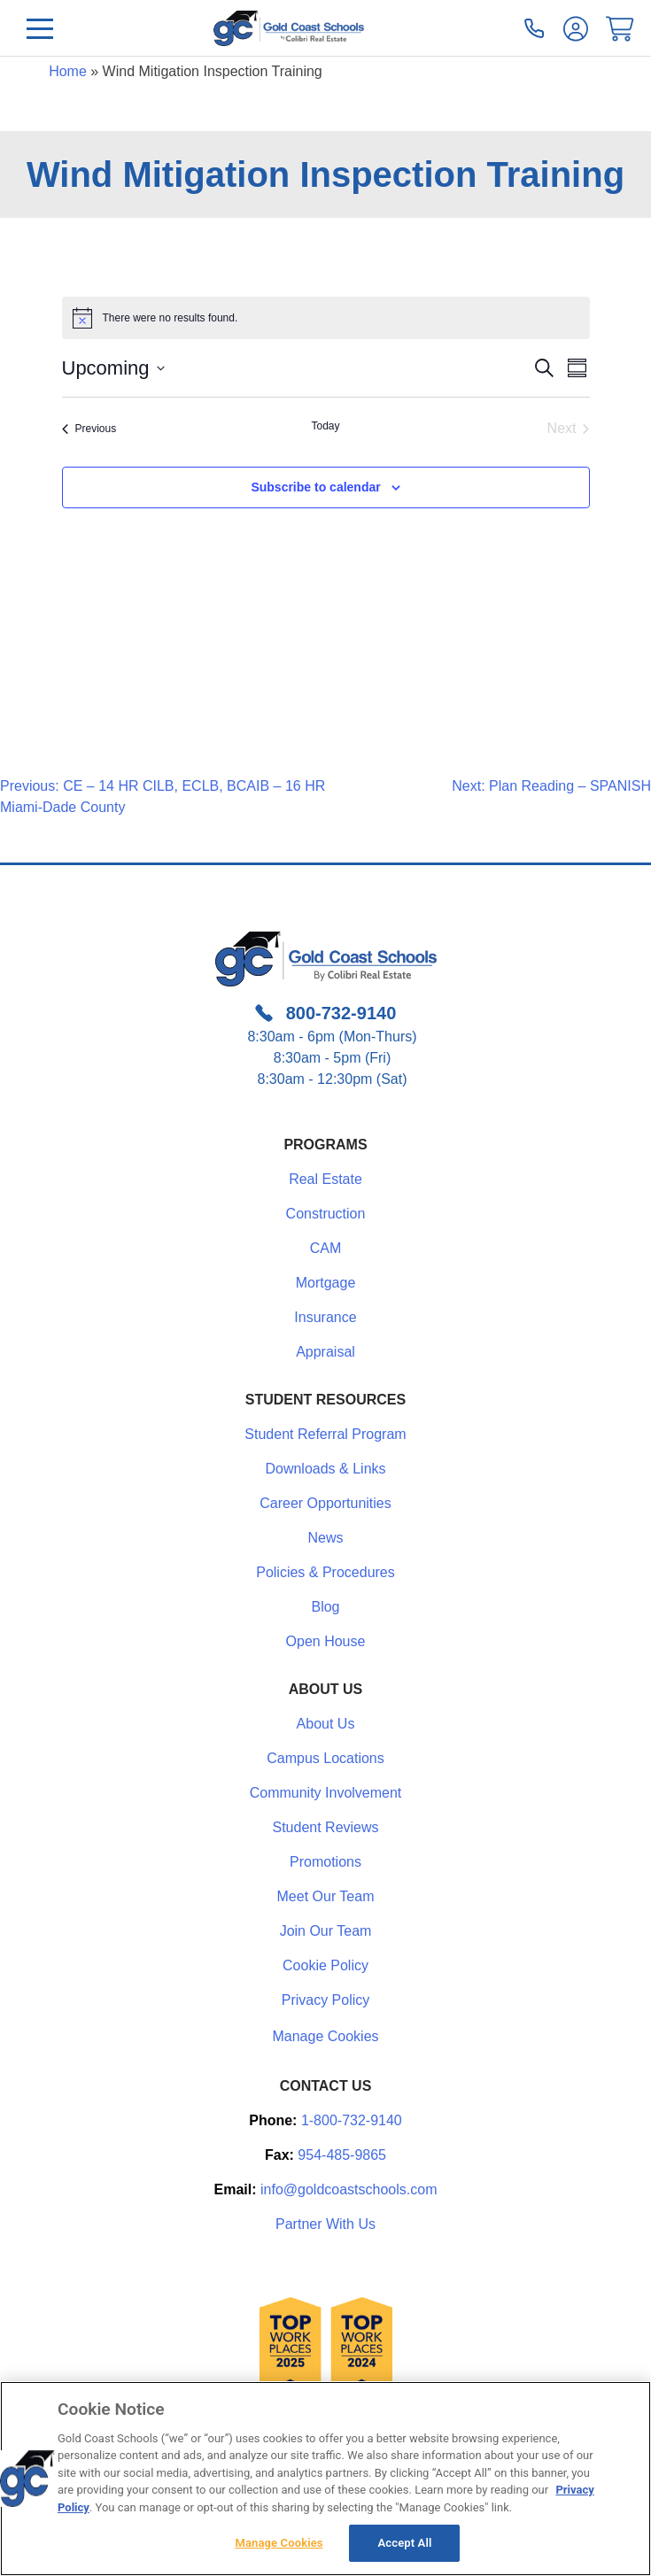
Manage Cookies (325, 2036)
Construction (326, 1213)
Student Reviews (325, 1827)
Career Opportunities (325, 1503)
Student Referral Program (325, 1434)
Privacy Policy (326, 1999)
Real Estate (325, 1179)
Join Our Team (326, 1930)
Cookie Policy (325, 1965)
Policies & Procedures (325, 1572)
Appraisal (325, 1351)
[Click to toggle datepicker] (113, 368)
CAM (326, 1248)
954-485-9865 (342, 2154)
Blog (325, 1606)
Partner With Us (325, 2224)
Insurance (325, 1317)
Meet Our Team (326, 1896)
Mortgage (326, 1282)
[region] (325, 2478)
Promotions (325, 1861)
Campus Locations (325, 1758)
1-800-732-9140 (351, 2120)
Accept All (405, 2542)
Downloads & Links (325, 1468)
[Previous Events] (89, 428)
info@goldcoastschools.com (348, 2189)
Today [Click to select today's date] (325, 426)
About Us (326, 1723)
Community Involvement (326, 1792)
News (325, 1537)
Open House (326, 1641)
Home (68, 71)
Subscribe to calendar (315, 487)
